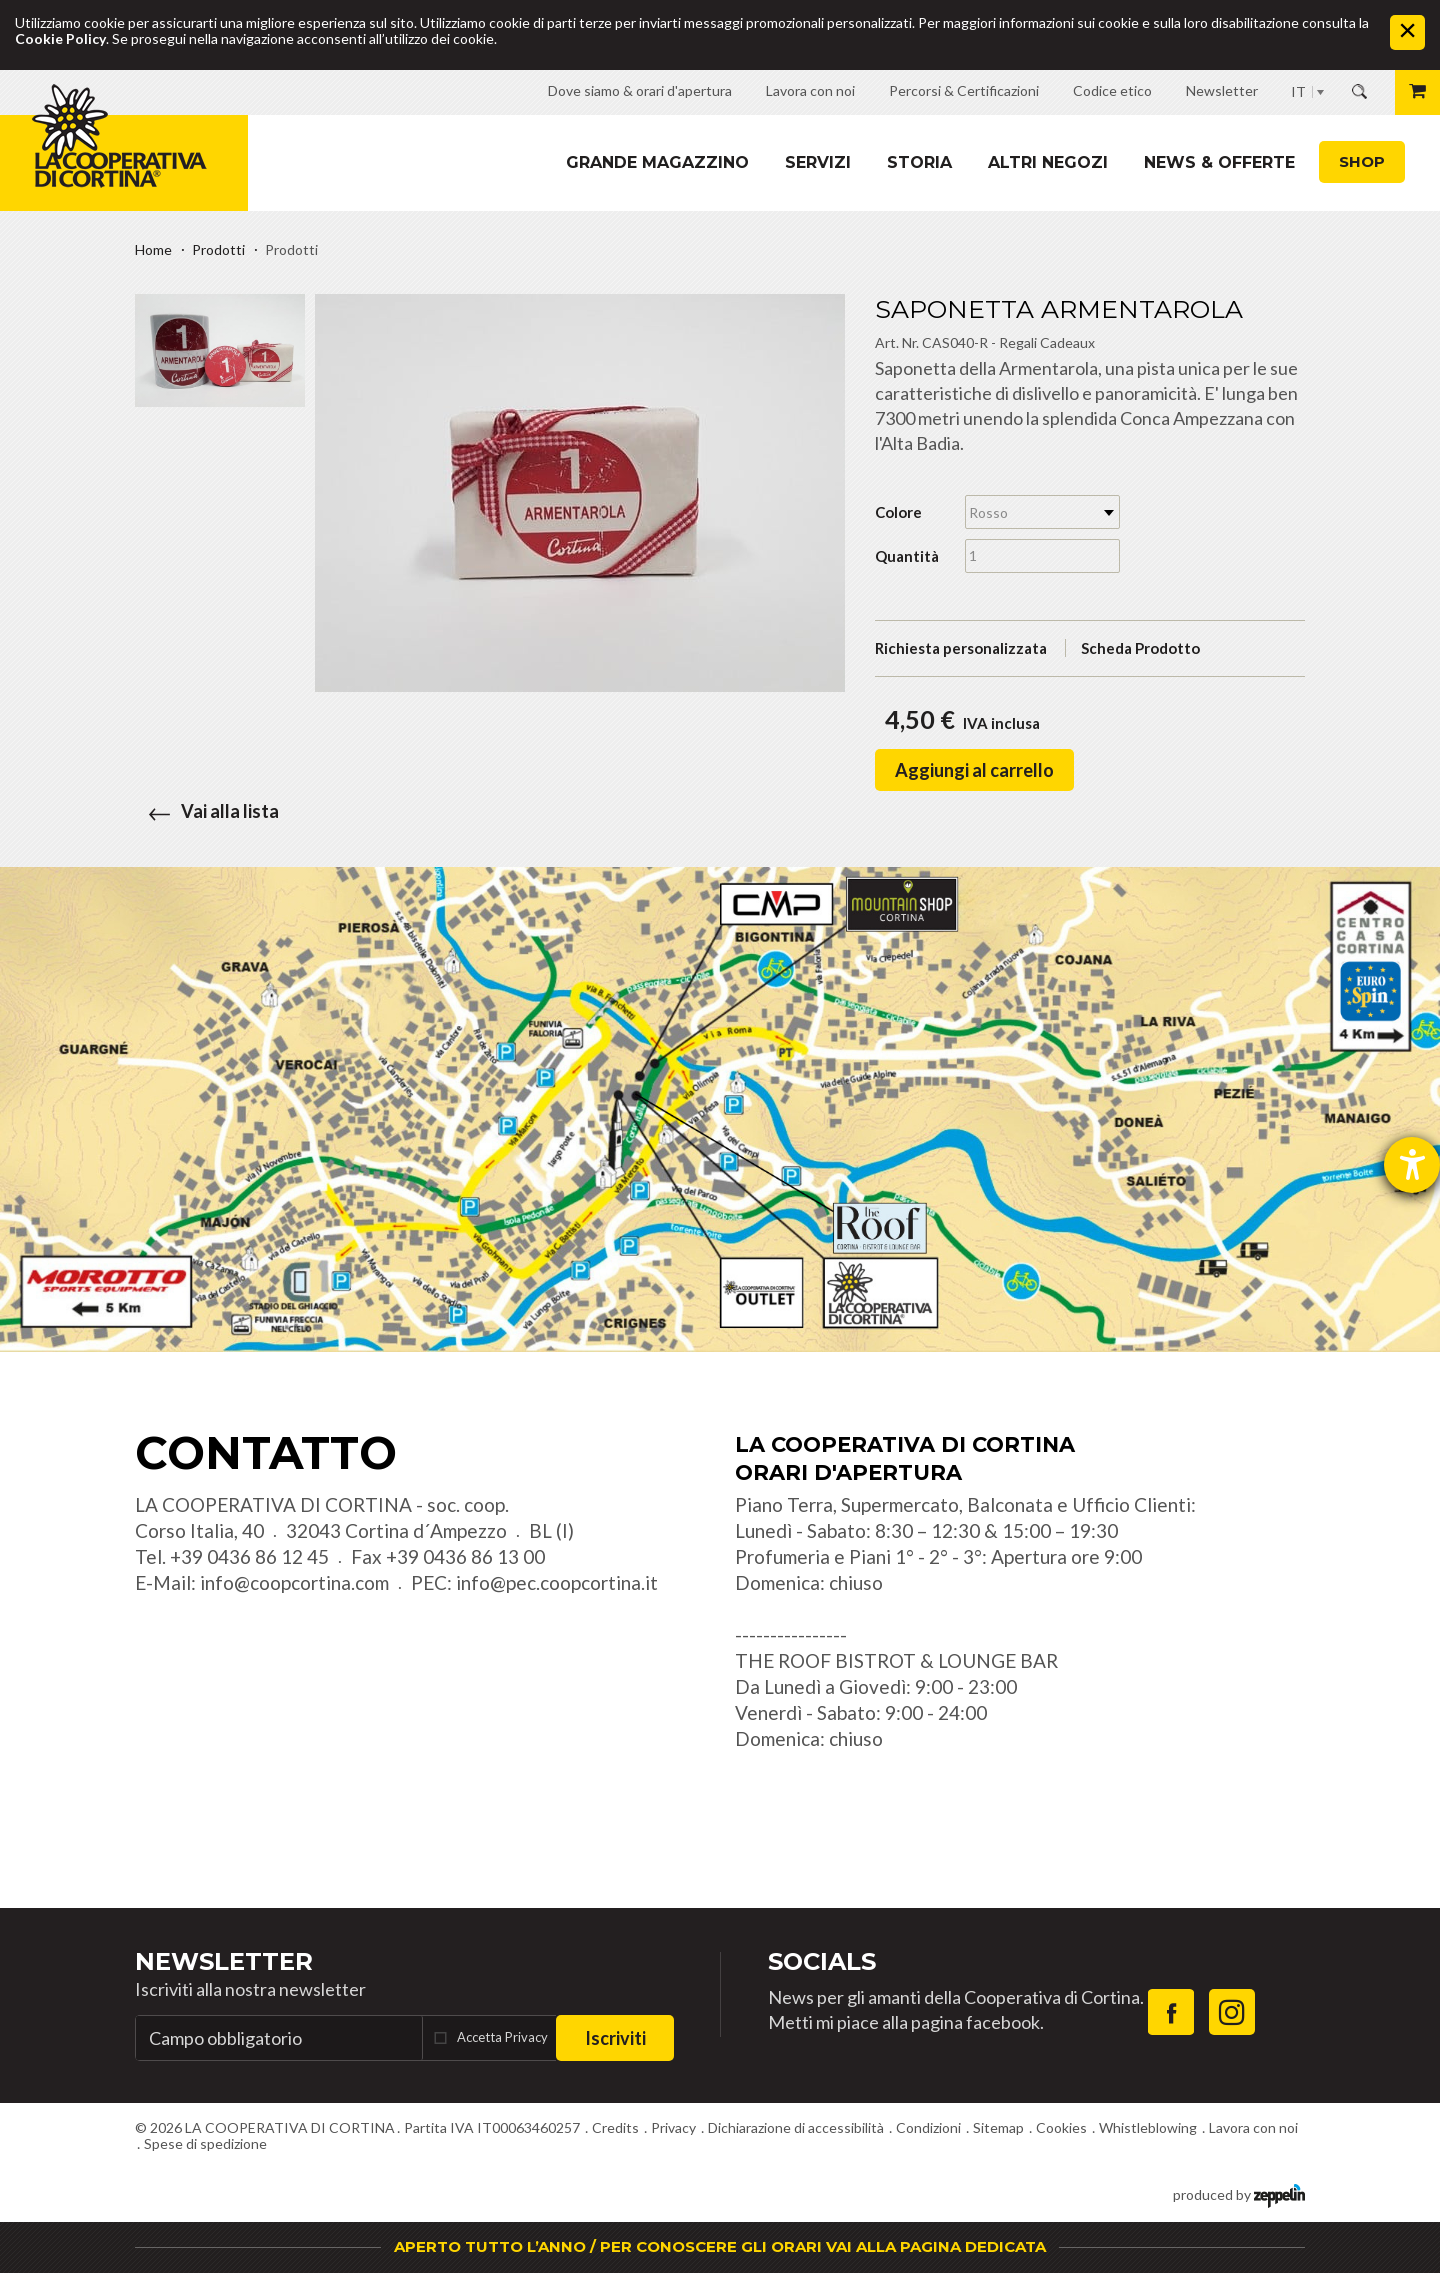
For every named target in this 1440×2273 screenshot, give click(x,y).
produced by (1239, 2193)
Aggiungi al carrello (974, 770)
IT (1298, 91)
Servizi (818, 162)
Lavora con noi (1253, 2127)
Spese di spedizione (205, 2143)
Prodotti (218, 249)
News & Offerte (1219, 162)
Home (153, 249)
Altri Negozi (1048, 162)
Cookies (1061, 2127)
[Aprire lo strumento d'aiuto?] (1412, 1165)
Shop (1362, 161)
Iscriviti (615, 2038)
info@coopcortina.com (294, 1582)
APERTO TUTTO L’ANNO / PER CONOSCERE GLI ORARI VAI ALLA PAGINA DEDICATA (720, 2246)
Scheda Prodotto (1140, 648)
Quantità (907, 556)
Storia (919, 162)
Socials (822, 1961)
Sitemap (998, 2127)
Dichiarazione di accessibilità (796, 2127)
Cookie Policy (60, 38)
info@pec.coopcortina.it (557, 1582)
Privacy (673, 2127)
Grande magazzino (657, 162)
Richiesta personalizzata (961, 648)
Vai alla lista (207, 811)
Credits (615, 2127)
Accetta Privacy (502, 2037)
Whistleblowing (1148, 2127)
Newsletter (224, 1961)
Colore (898, 512)
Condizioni (928, 2127)
